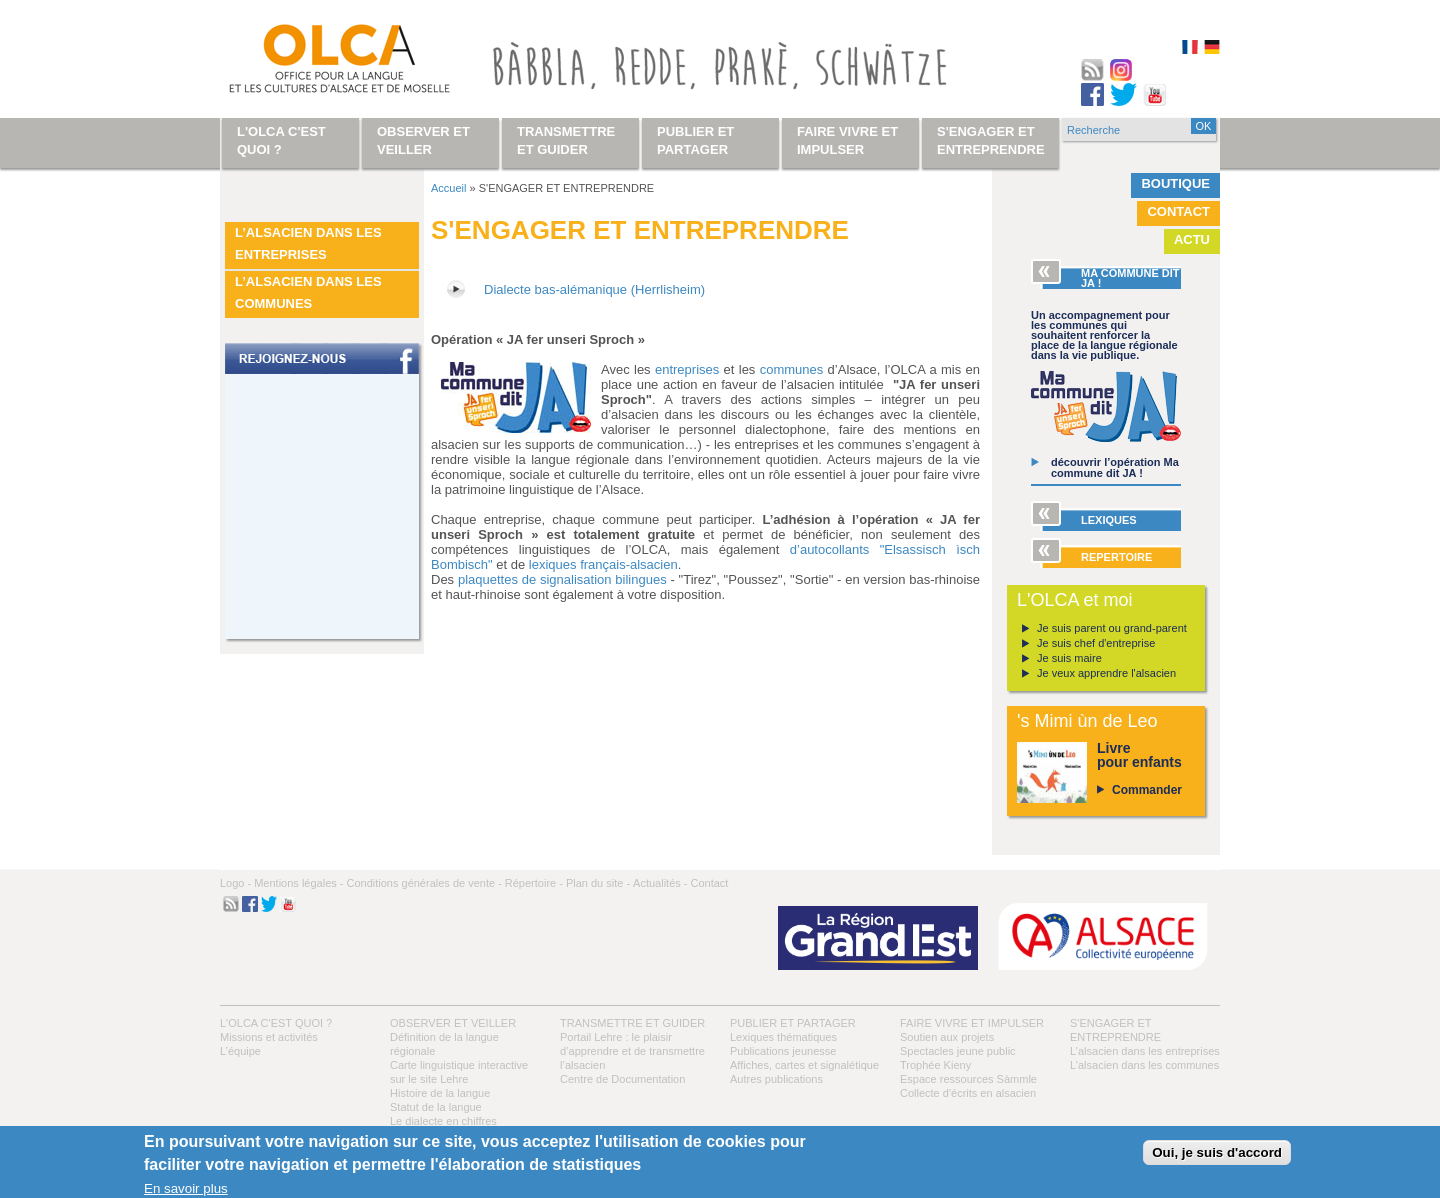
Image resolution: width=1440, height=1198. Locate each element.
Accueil (448, 188)
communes (792, 369)
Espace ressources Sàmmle (968, 1079)
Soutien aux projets (947, 1037)
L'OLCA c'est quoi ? (276, 1023)
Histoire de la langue (440, 1093)
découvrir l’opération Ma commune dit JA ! (1115, 467)
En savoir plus (186, 1188)
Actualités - (660, 883)
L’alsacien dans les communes (308, 292)
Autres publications (776, 1079)
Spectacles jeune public (958, 1051)
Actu (1192, 239)
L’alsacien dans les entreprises (308, 243)
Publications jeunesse (783, 1051)
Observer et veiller (453, 1023)
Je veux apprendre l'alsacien (1106, 673)
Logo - (235, 883)
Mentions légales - (298, 883)
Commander (1147, 790)
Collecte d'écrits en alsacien (968, 1093)
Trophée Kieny (935, 1065)
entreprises (687, 369)
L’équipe (240, 1051)
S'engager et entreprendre (991, 140)
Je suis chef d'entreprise (1096, 643)
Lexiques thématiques (783, 1037)
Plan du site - (598, 883)
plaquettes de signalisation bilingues (562, 579)
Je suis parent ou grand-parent (1112, 628)
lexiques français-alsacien (603, 564)
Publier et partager (793, 1023)
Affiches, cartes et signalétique (804, 1065)
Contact (1178, 211)
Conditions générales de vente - (423, 883)
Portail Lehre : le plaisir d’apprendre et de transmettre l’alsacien (632, 1051)
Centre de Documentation (622, 1079)
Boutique (1175, 183)
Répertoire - (534, 883)
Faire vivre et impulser (972, 1023)
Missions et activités (269, 1037)
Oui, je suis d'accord (1217, 1152)
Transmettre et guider (632, 1023)
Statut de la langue (436, 1107)
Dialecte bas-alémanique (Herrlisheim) (594, 289)
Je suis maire (1069, 658)
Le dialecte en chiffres (443, 1121)
